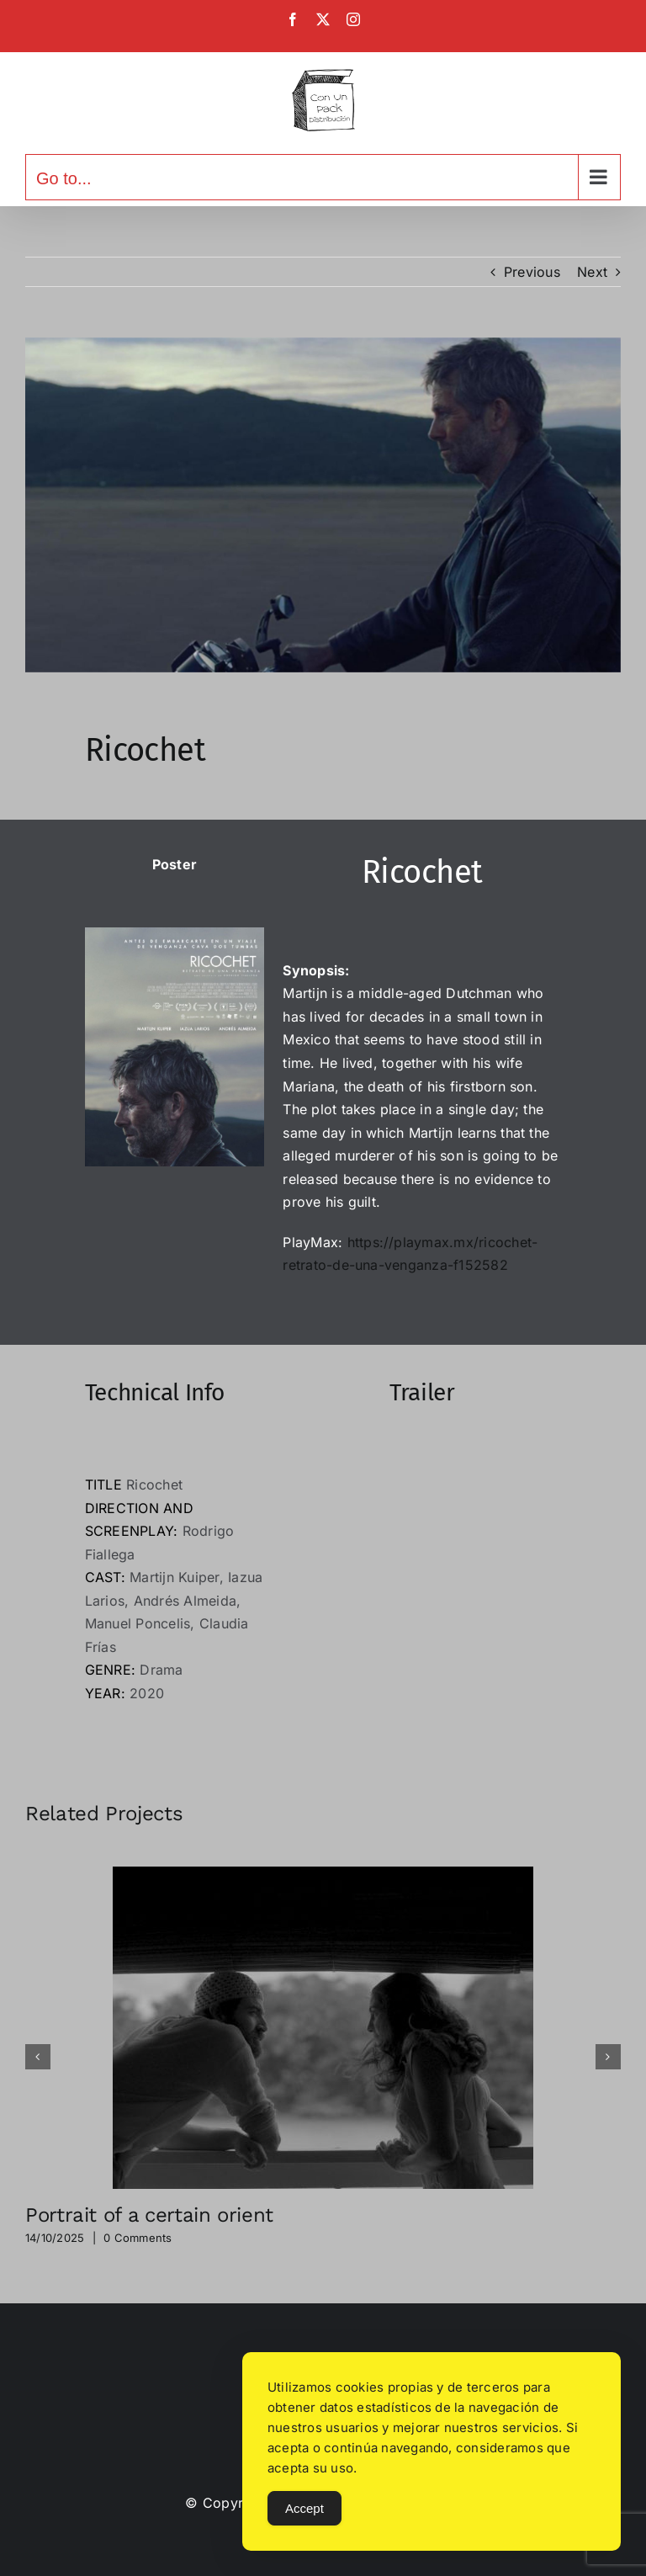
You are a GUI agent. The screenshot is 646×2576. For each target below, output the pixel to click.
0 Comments (137, 2237)
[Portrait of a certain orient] (323, 1875)
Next (592, 271)
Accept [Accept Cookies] (304, 2508)
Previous (532, 271)
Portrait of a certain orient (149, 2215)
